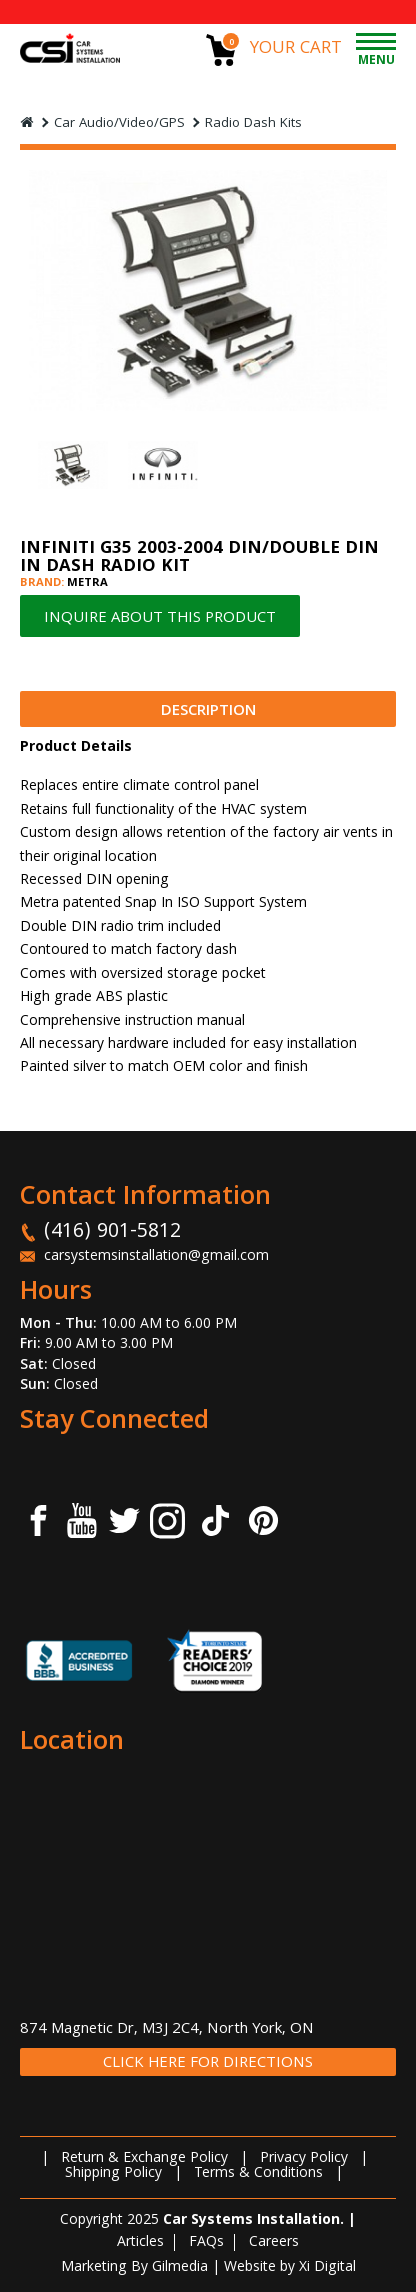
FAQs (206, 2243)
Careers (274, 2243)
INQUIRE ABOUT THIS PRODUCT (160, 619)
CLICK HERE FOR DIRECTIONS (208, 2063)
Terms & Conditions (258, 2174)
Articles (140, 2243)
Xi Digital (327, 2268)
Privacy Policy (304, 2159)
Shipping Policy (113, 2174)
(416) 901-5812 (112, 1233)
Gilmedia (180, 2268)
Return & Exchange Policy (144, 2159)
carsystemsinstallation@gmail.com (156, 1257)
